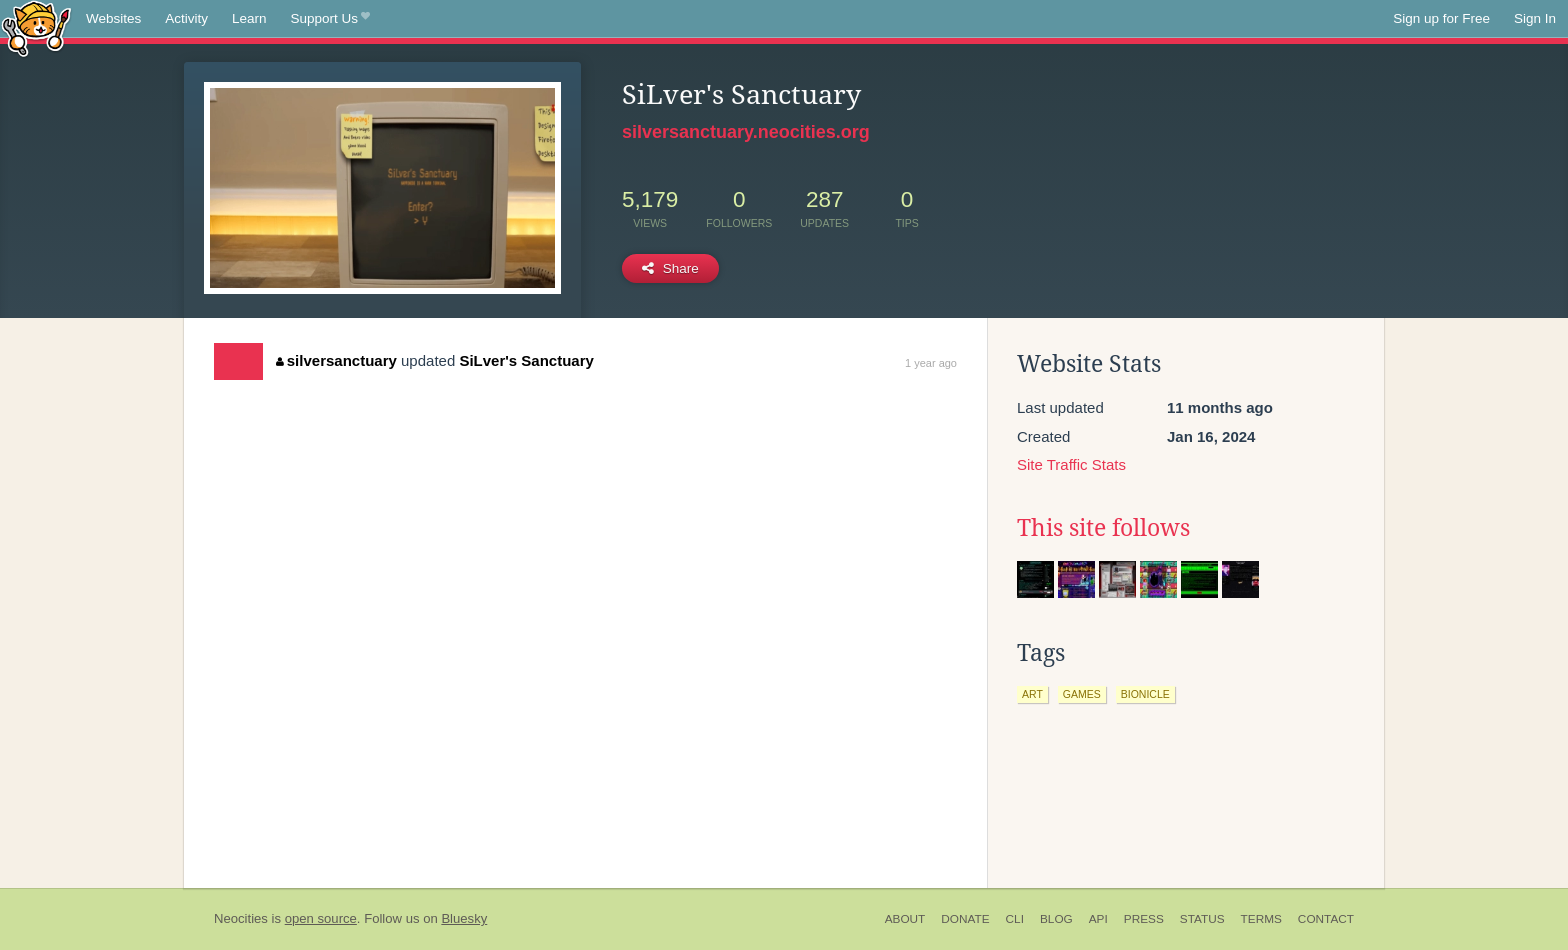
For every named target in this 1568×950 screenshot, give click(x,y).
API (1098, 919)
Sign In (1535, 18)
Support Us (330, 19)
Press (1144, 919)
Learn (249, 18)
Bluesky (464, 918)
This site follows (1103, 528)
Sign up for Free (1441, 18)
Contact (1326, 919)
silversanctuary (336, 360)
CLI (1015, 919)
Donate (965, 919)
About (905, 919)
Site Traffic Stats (1071, 464)
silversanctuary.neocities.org (746, 132)
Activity (186, 18)
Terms (1261, 919)
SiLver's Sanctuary (526, 360)
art (1032, 694)
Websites (113, 18)
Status (1202, 919)
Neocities (241, 918)
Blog (1056, 919)
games (1082, 694)
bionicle (1145, 694)
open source (321, 918)
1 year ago (931, 363)
